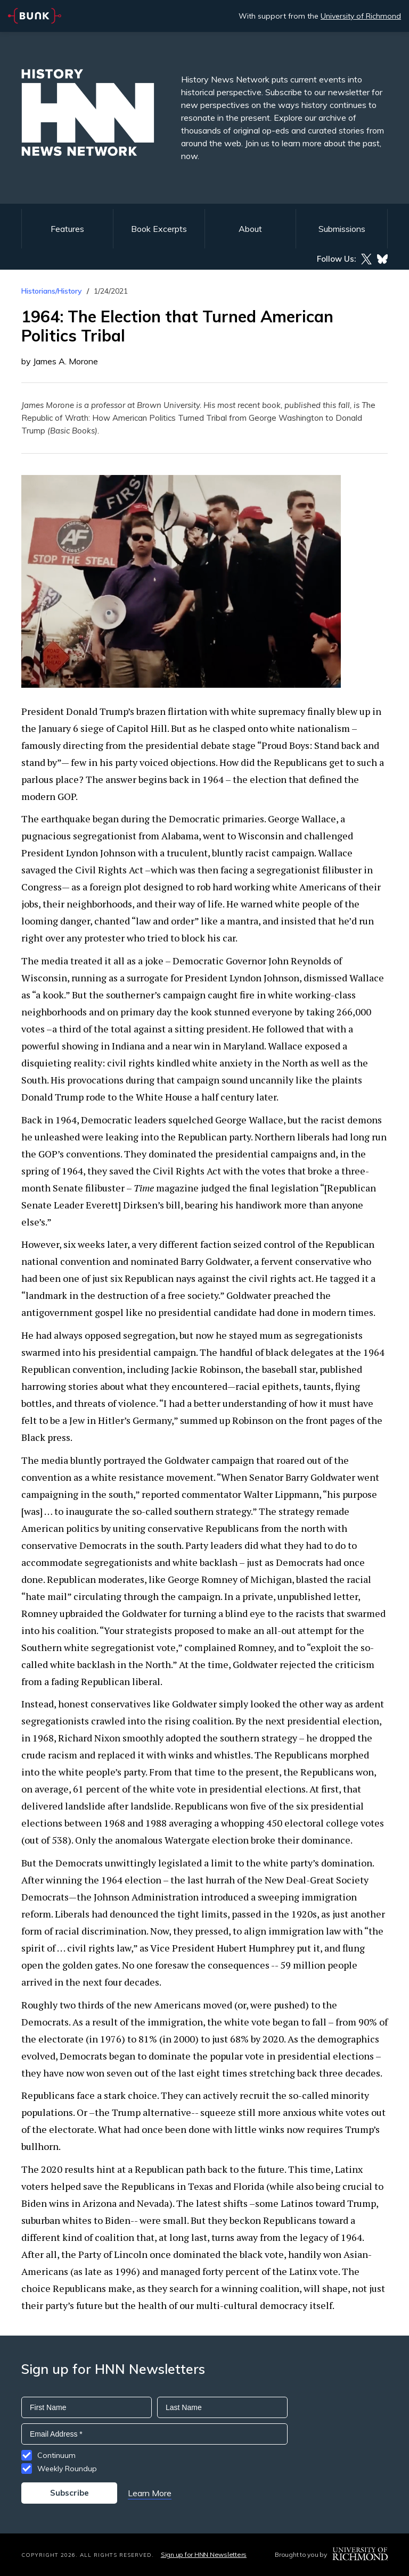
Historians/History (51, 291)
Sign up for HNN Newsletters (204, 2554)
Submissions (341, 228)
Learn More (149, 2493)
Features (67, 228)
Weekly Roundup (67, 2468)
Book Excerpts (159, 228)
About (250, 228)
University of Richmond (361, 16)
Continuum (56, 2455)
